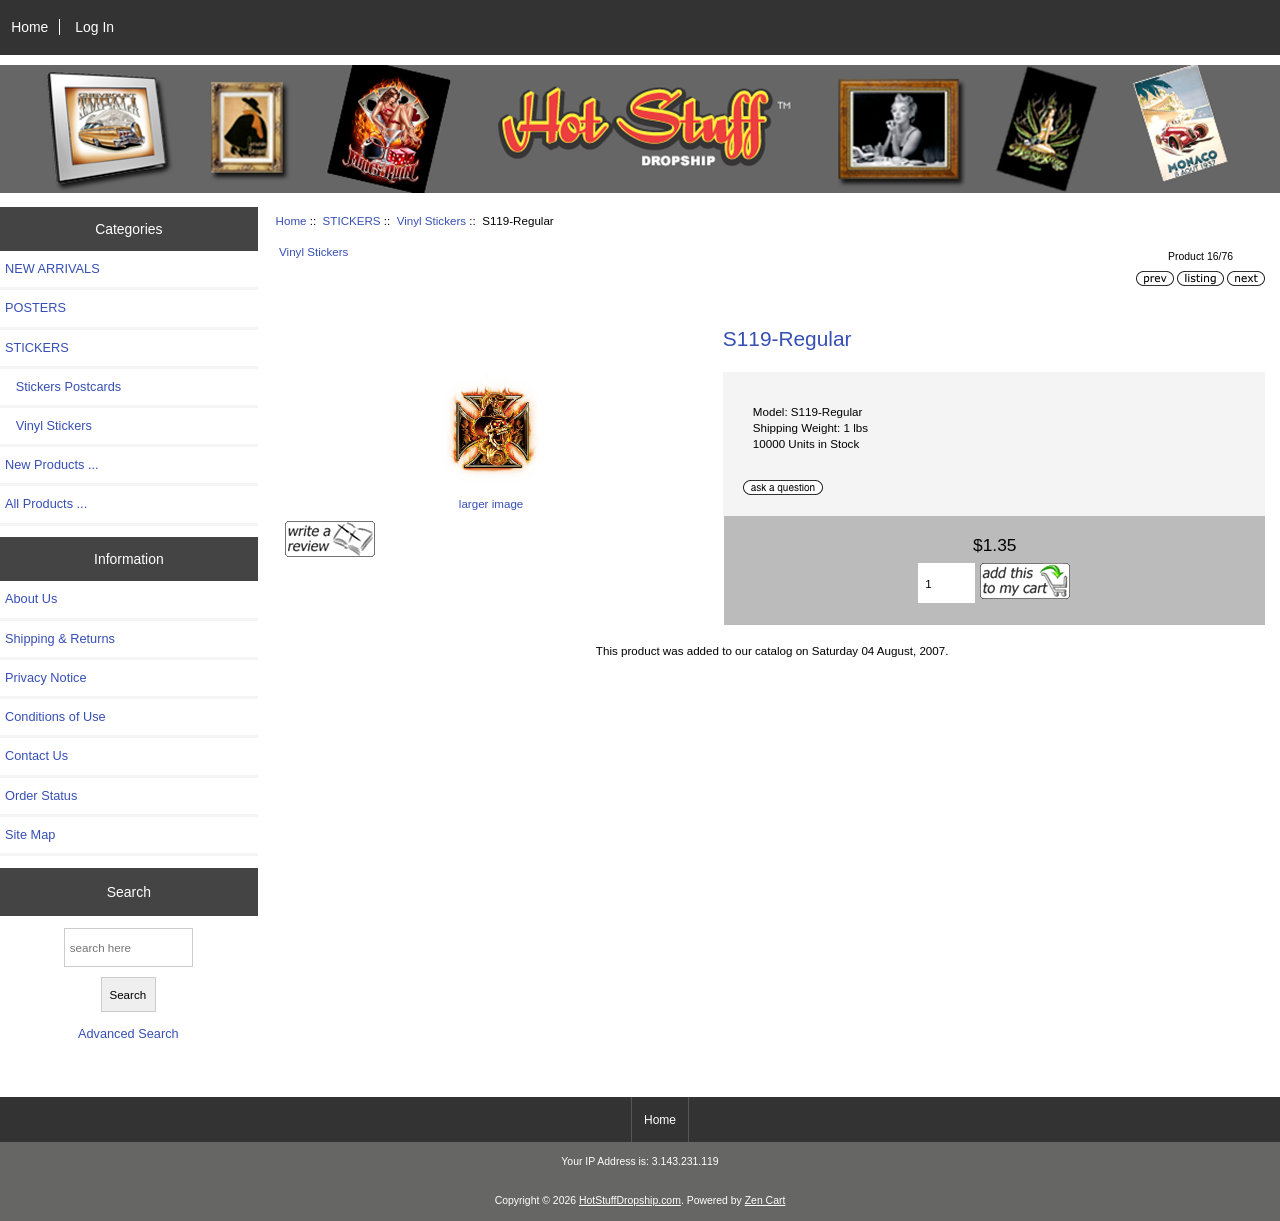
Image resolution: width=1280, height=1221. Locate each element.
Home (29, 27)
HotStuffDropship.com (630, 1200)
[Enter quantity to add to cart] (946, 583)
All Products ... (46, 503)
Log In (94, 27)
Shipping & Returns (60, 638)
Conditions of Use (55, 716)
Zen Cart (765, 1200)
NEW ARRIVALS (52, 268)
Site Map (30, 834)
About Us (31, 598)
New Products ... (52, 464)
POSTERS (35, 307)
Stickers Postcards (63, 386)
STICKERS (352, 220)
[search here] (128, 947)
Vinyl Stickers (431, 220)
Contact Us (36, 755)
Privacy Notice (45, 677)
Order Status (41, 795)
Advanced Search (128, 1033)
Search (129, 891)
